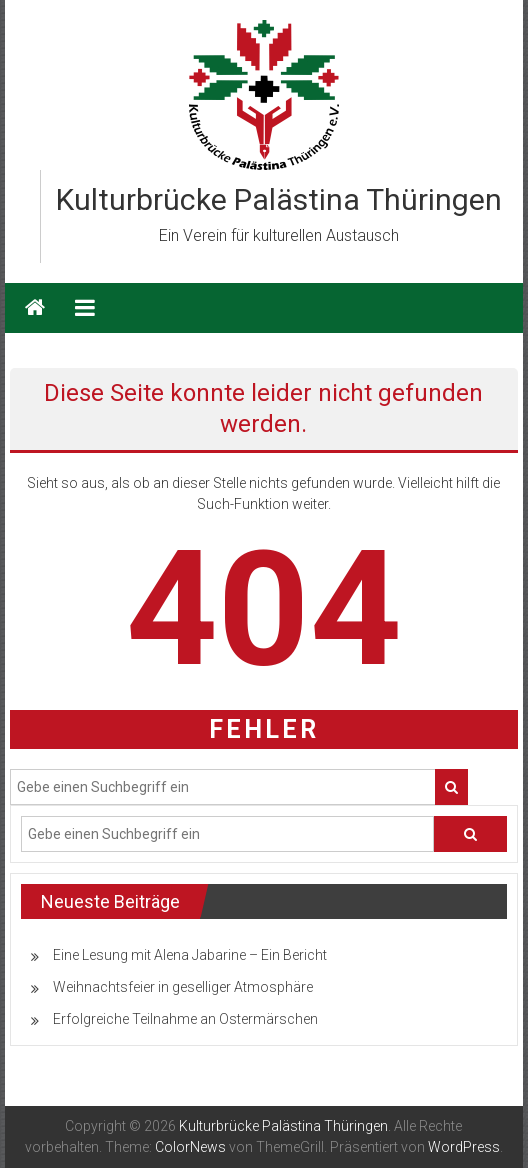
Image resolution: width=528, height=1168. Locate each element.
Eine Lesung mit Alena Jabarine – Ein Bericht (190, 955)
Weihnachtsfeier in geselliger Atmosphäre (183, 987)
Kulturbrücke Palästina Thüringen (279, 199)
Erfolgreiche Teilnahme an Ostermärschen (185, 1019)
